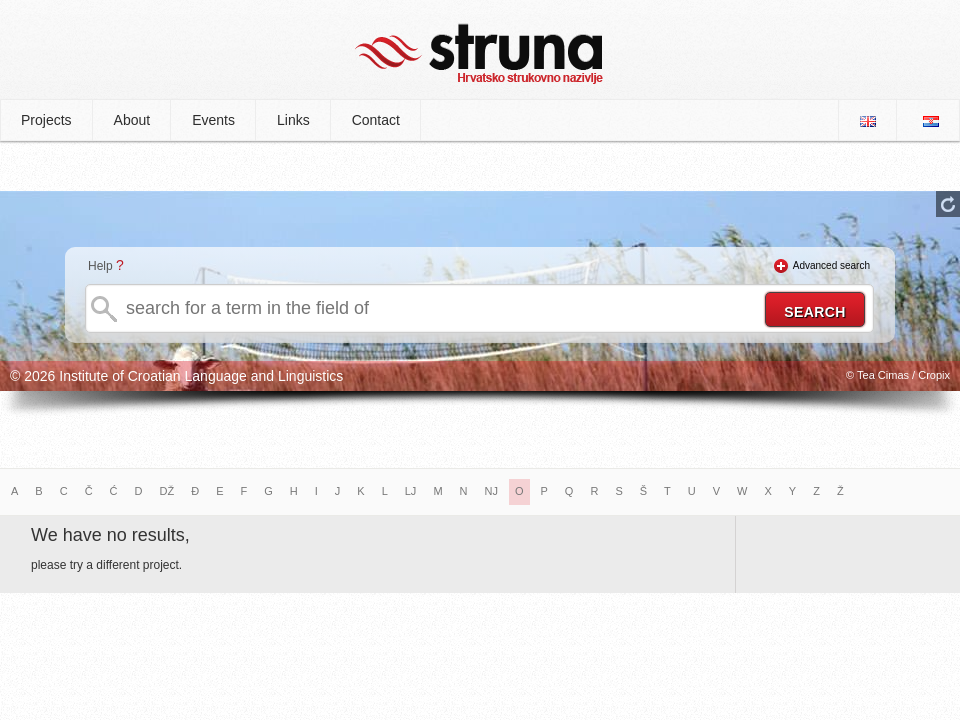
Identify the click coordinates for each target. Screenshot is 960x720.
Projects (46, 120)
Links (293, 120)
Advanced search (831, 265)
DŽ (167, 491)
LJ (411, 491)
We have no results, (110, 535)
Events (213, 120)
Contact (376, 120)
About (132, 120)
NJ (491, 491)
